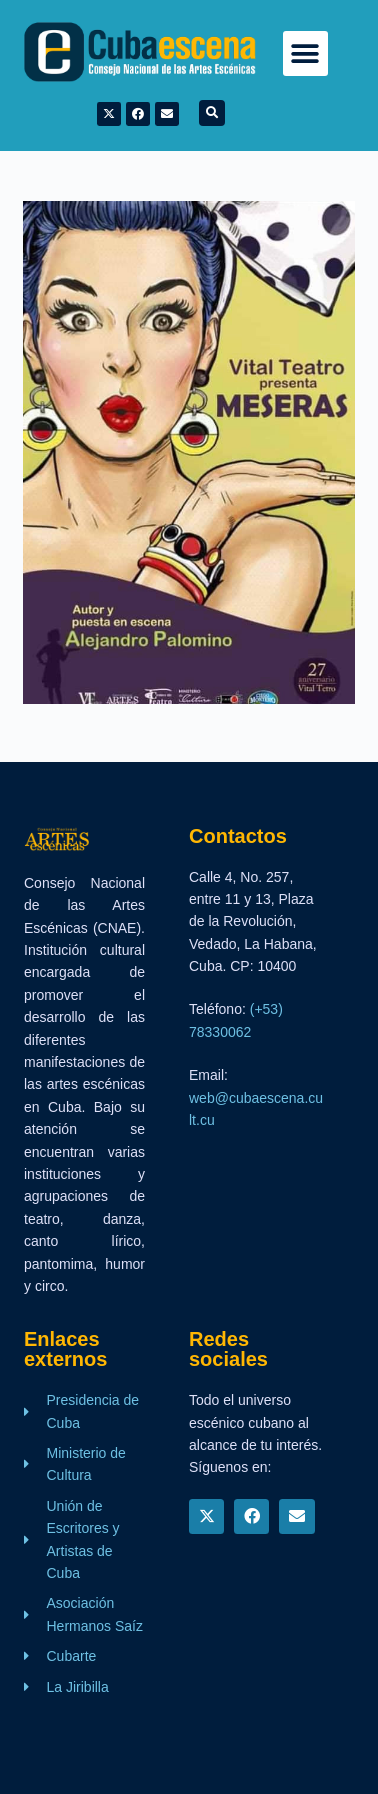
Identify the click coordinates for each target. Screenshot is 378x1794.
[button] (305, 53)
